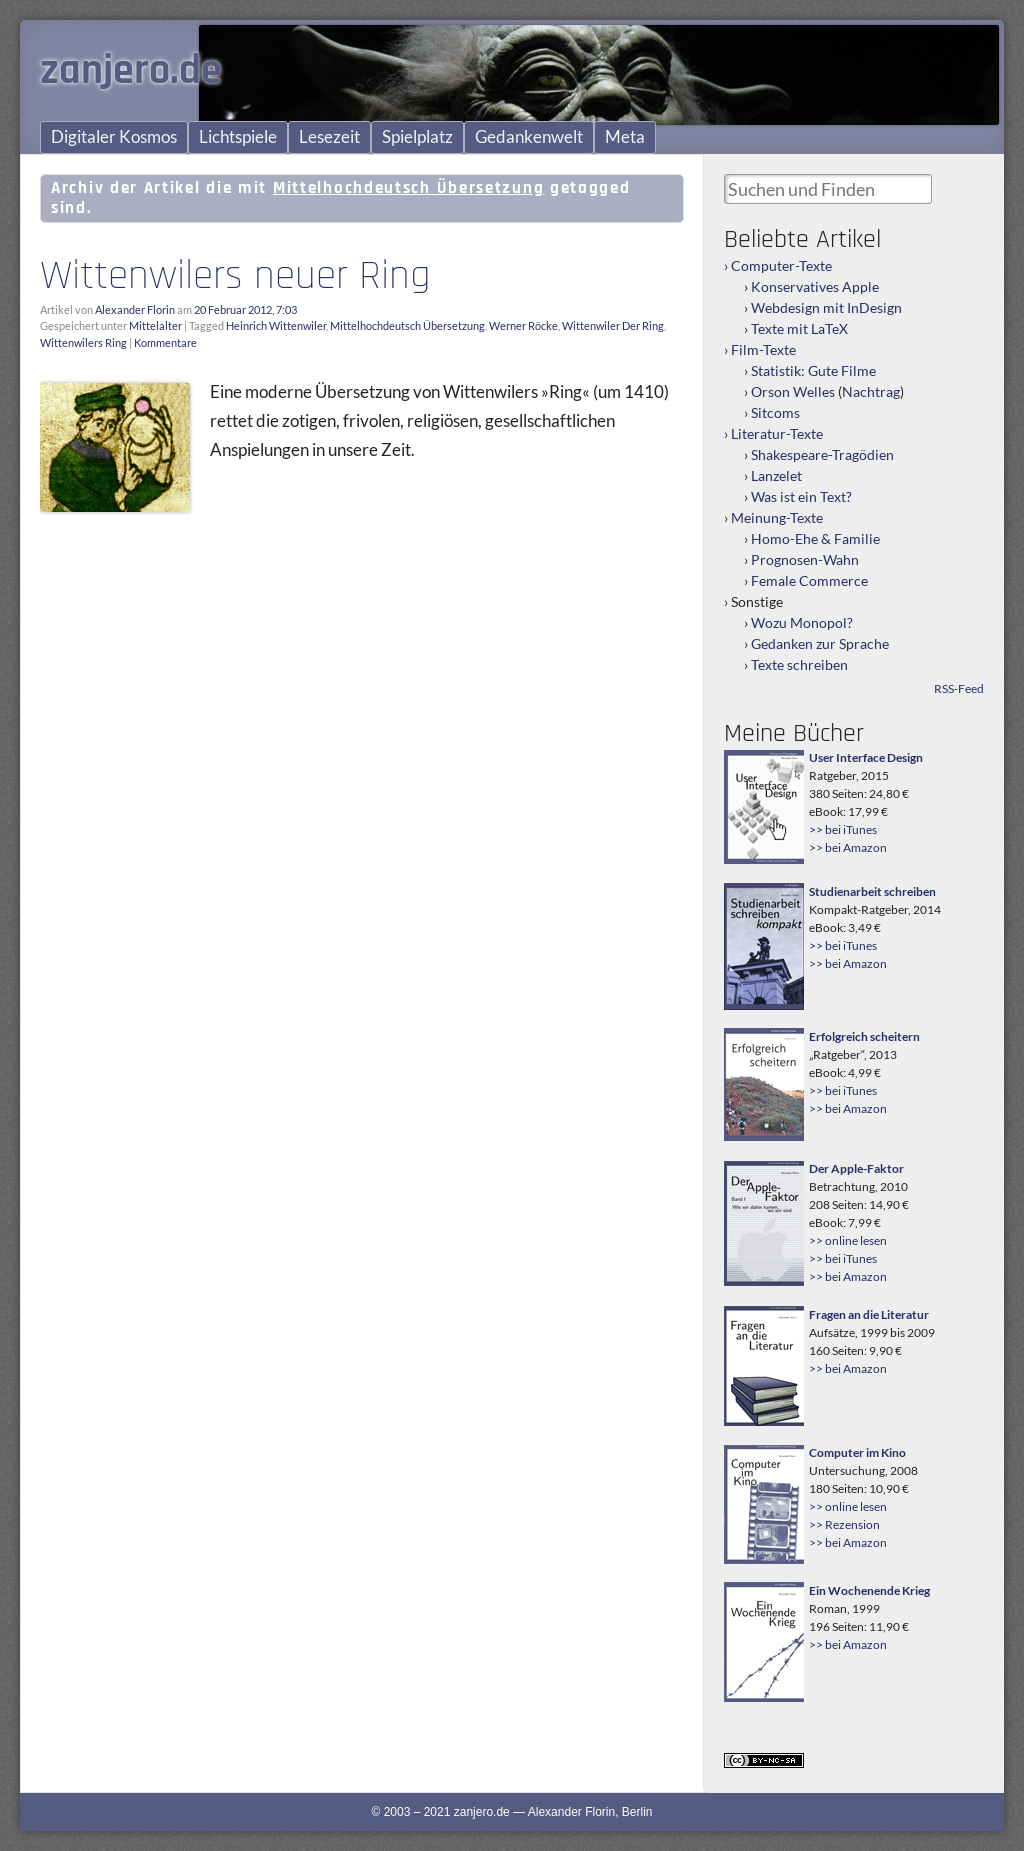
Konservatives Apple (815, 286)
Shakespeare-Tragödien (822, 454)
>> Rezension (844, 1524)
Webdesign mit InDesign (826, 307)
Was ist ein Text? (801, 496)
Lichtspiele (238, 137)
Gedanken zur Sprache (820, 643)
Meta (625, 137)
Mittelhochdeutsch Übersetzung (407, 325)
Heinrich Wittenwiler (276, 325)
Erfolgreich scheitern (864, 1036)
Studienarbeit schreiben (872, 891)
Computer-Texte (781, 265)
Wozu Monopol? (802, 622)
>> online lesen (848, 1240)
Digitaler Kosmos (114, 137)
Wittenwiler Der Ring (613, 325)
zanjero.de (131, 71)
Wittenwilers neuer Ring (235, 276)
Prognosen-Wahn (805, 559)
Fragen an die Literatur (869, 1314)
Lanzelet (776, 475)
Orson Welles (793, 391)
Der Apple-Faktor (856, 1168)
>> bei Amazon (848, 847)
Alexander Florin (135, 309)
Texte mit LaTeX (799, 328)
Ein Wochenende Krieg (869, 1590)
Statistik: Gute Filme (813, 370)
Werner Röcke (523, 325)
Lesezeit (329, 137)
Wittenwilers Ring (83, 342)
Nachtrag (871, 391)
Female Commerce (809, 580)
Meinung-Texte (777, 517)
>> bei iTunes (843, 829)
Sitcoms (775, 412)
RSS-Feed (959, 688)
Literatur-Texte (777, 433)
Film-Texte (763, 349)
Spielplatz (417, 137)
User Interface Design (866, 757)
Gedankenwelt (529, 137)
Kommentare (165, 342)
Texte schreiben (799, 664)
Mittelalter (155, 325)
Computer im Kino (857, 1452)
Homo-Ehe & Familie (815, 538)
